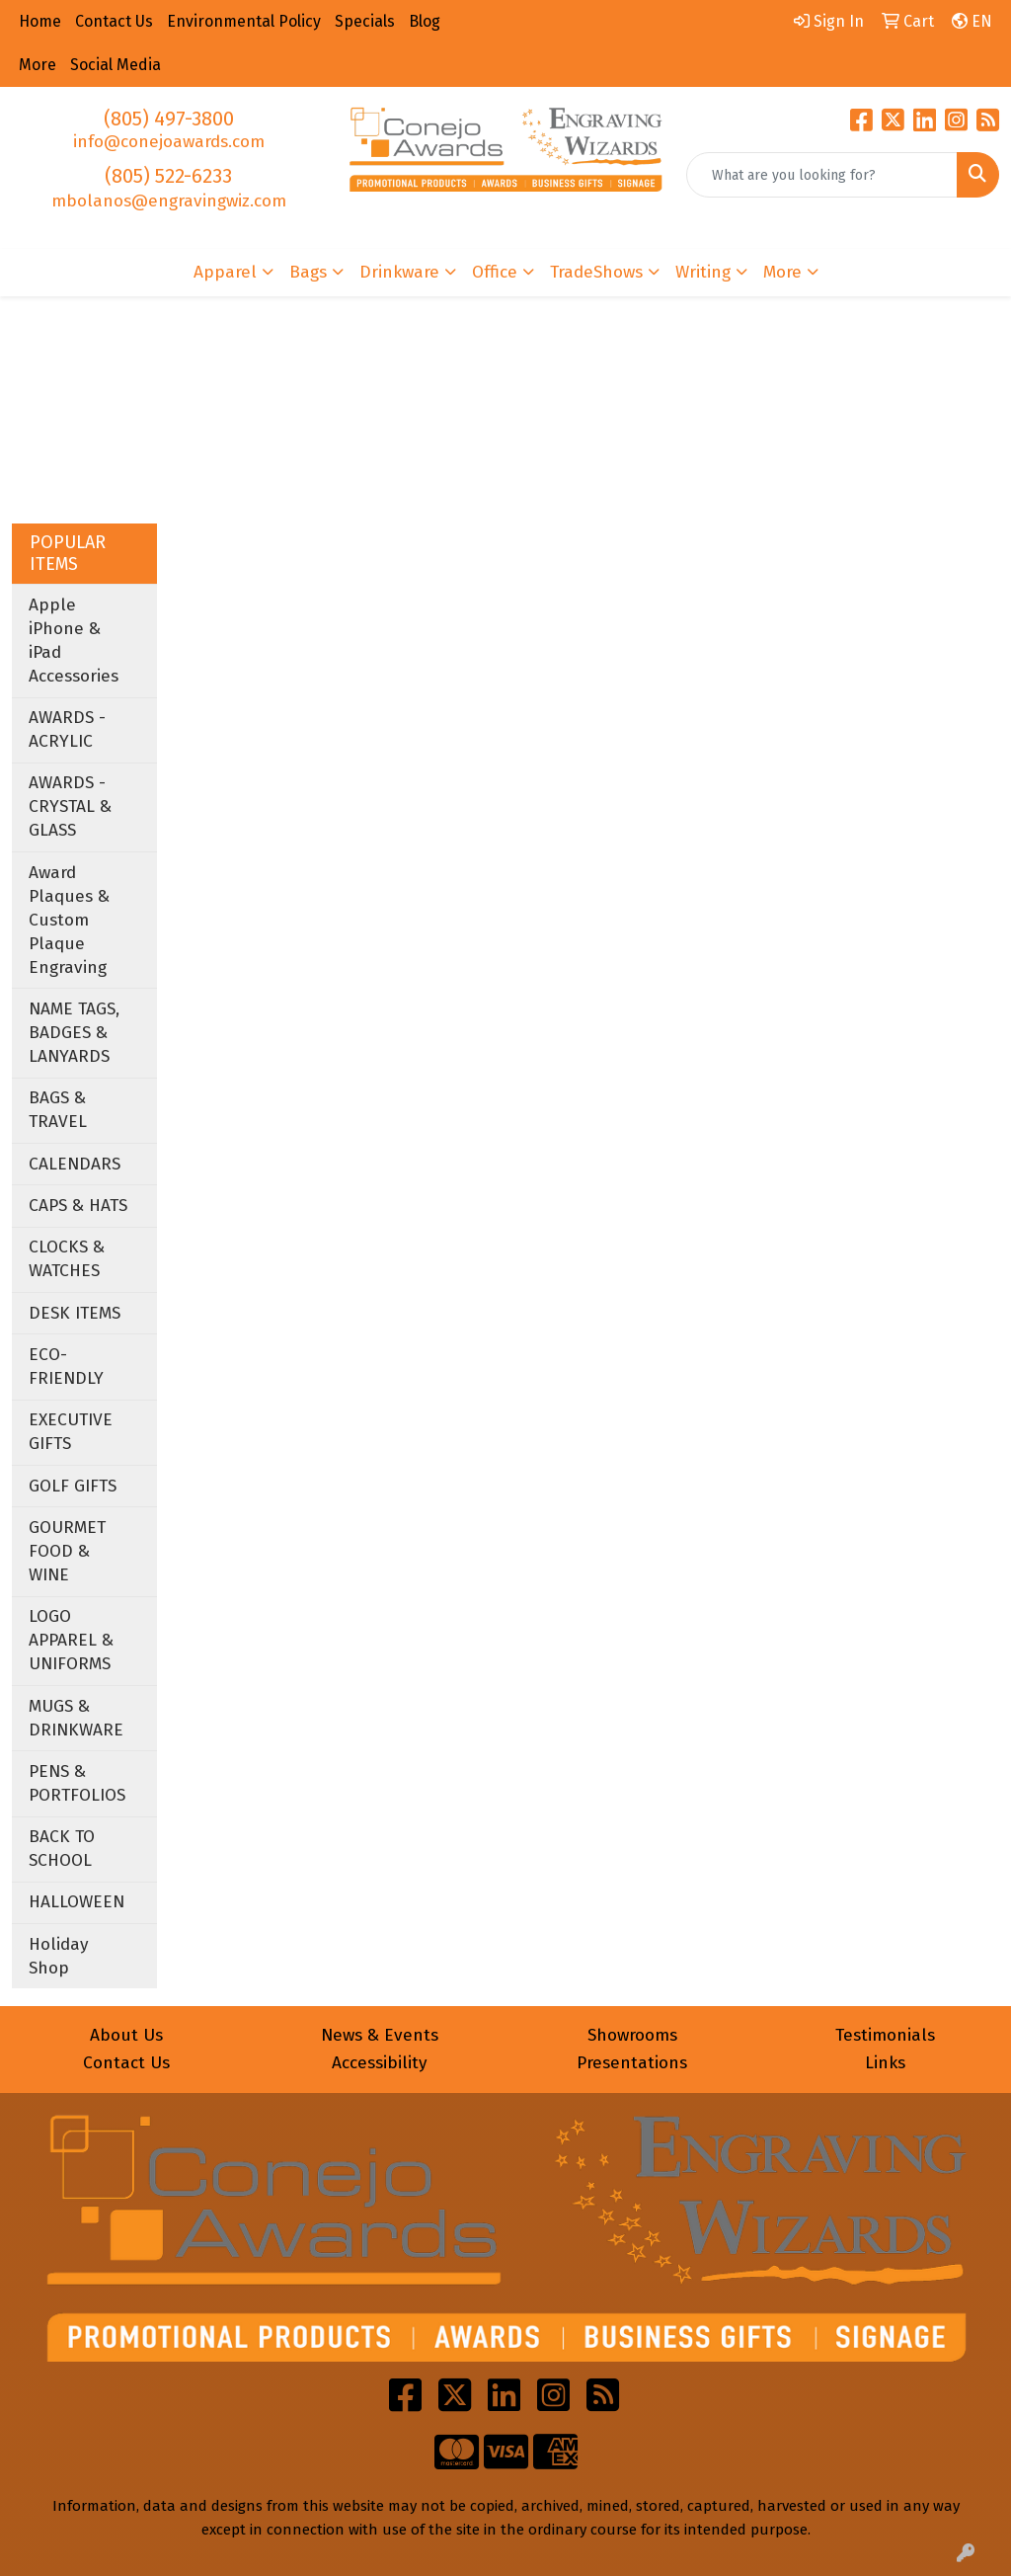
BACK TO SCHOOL (62, 1848)
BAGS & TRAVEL (58, 1109)
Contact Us (126, 2063)
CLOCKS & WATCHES (67, 1259)
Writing (703, 272)
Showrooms (632, 2035)
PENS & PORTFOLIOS (77, 1783)
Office (494, 272)
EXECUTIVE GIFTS (71, 1431)
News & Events (379, 2035)
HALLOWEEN (76, 1902)
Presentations (632, 2063)
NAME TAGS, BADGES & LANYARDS (74, 1033)
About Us (126, 2035)
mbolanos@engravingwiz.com (168, 201)
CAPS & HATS (78, 1205)
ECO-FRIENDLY (66, 1366)
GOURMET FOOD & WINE (67, 1551)
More (782, 272)
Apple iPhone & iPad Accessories (73, 640)
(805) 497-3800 (169, 118)
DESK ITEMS (74, 1313)
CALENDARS (74, 1164)
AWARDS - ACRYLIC (67, 729)
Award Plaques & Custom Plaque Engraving (69, 920)
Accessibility (380, 2063)
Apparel (225, 272)
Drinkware (399, 272)
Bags (308, 272)
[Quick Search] (822, 175)
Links (885, 2063)
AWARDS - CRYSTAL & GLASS (70, 806)
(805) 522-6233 (168, 176)
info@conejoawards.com (169, 141)
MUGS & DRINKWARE (76, 1718)
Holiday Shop (59, 1956)
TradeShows (596, 272)
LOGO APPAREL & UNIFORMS (71, 1640)
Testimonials (885, 2035)
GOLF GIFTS (73, 1486)
